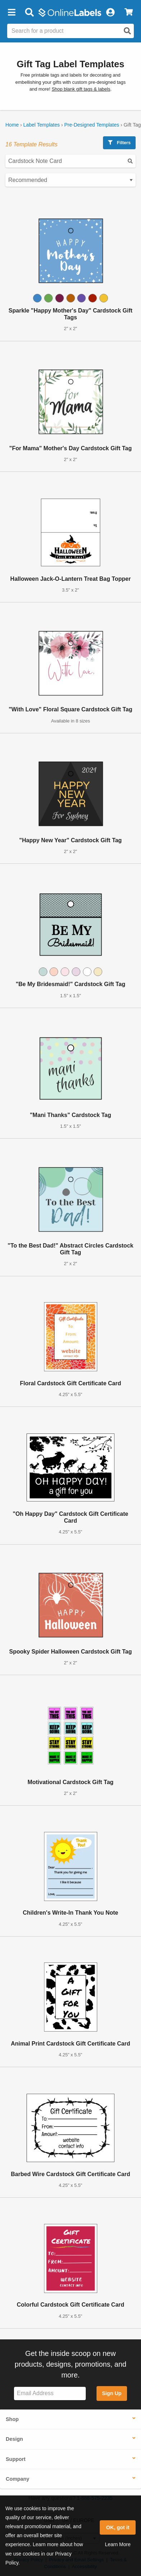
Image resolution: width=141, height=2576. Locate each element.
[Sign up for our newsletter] (50, 2393)
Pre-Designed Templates (91, 125)
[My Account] (110, 12)
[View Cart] (128, 12)
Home (12, 125)
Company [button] (17, 2479)
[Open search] (127, 30)
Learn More (118, 2544)
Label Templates (41, 125)
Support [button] (15, 2459)
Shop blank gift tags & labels (81, 89)
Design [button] (14, 2439)
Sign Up (111, 2393)
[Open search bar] (29, 12)
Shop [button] (12, 2419)
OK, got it (118, 2527)
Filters (119, 142)
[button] (11, 12)
